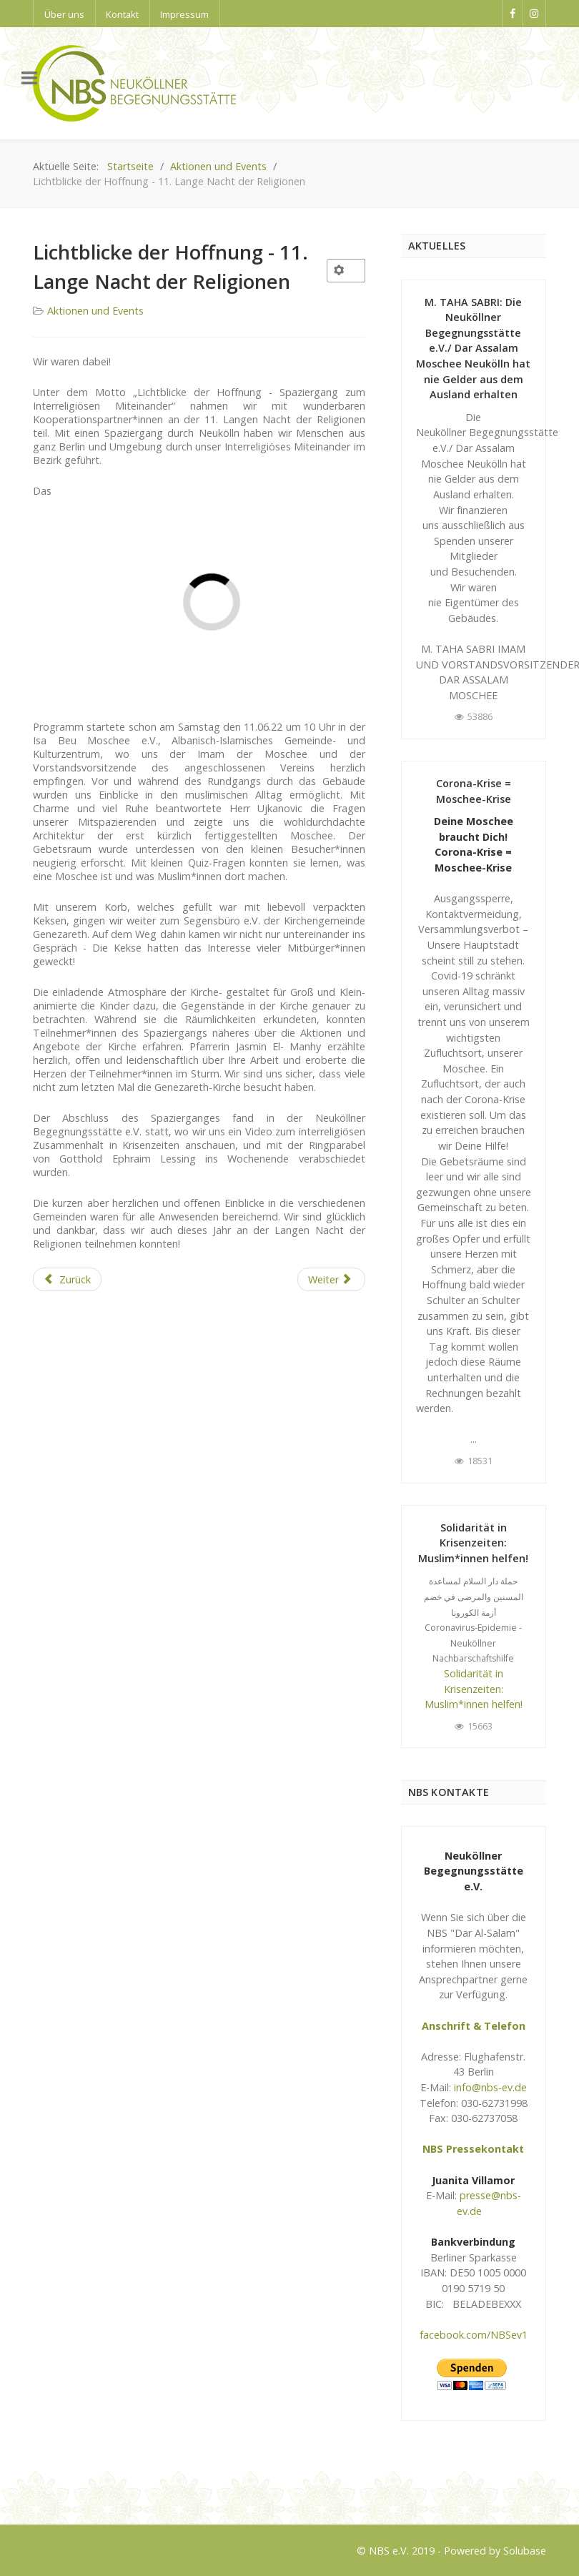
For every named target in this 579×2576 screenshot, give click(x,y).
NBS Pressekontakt (473, 2149)
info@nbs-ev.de (490, 2087)
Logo (45, 2487)
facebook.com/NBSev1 (474, 2334)
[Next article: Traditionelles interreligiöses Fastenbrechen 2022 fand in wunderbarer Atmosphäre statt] (331, 1280)
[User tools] (346, 270)
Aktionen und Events (95, 310)
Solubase (524, 2550)
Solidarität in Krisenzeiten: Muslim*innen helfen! (473, 1543)
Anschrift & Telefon (473, 2026)
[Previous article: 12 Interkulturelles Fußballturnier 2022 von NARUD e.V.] (67, 1280)
